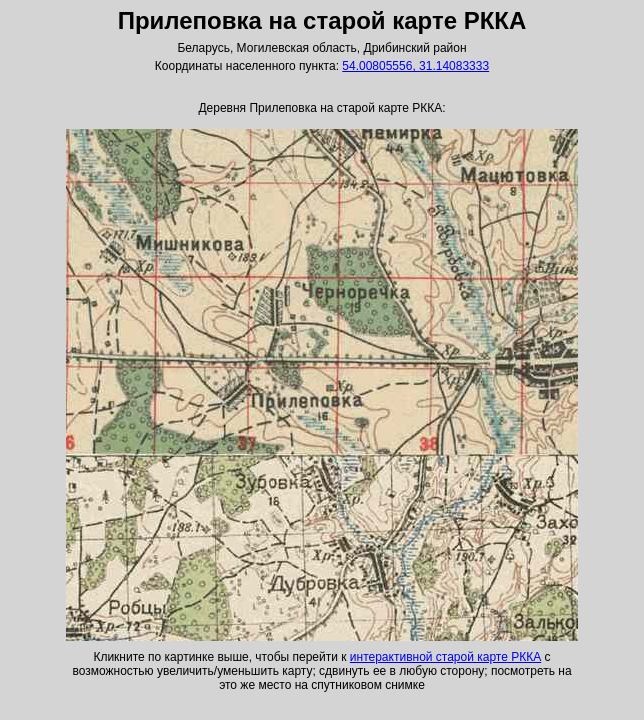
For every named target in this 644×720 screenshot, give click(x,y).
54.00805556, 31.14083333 (415, 66)
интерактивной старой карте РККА (445, 657)
